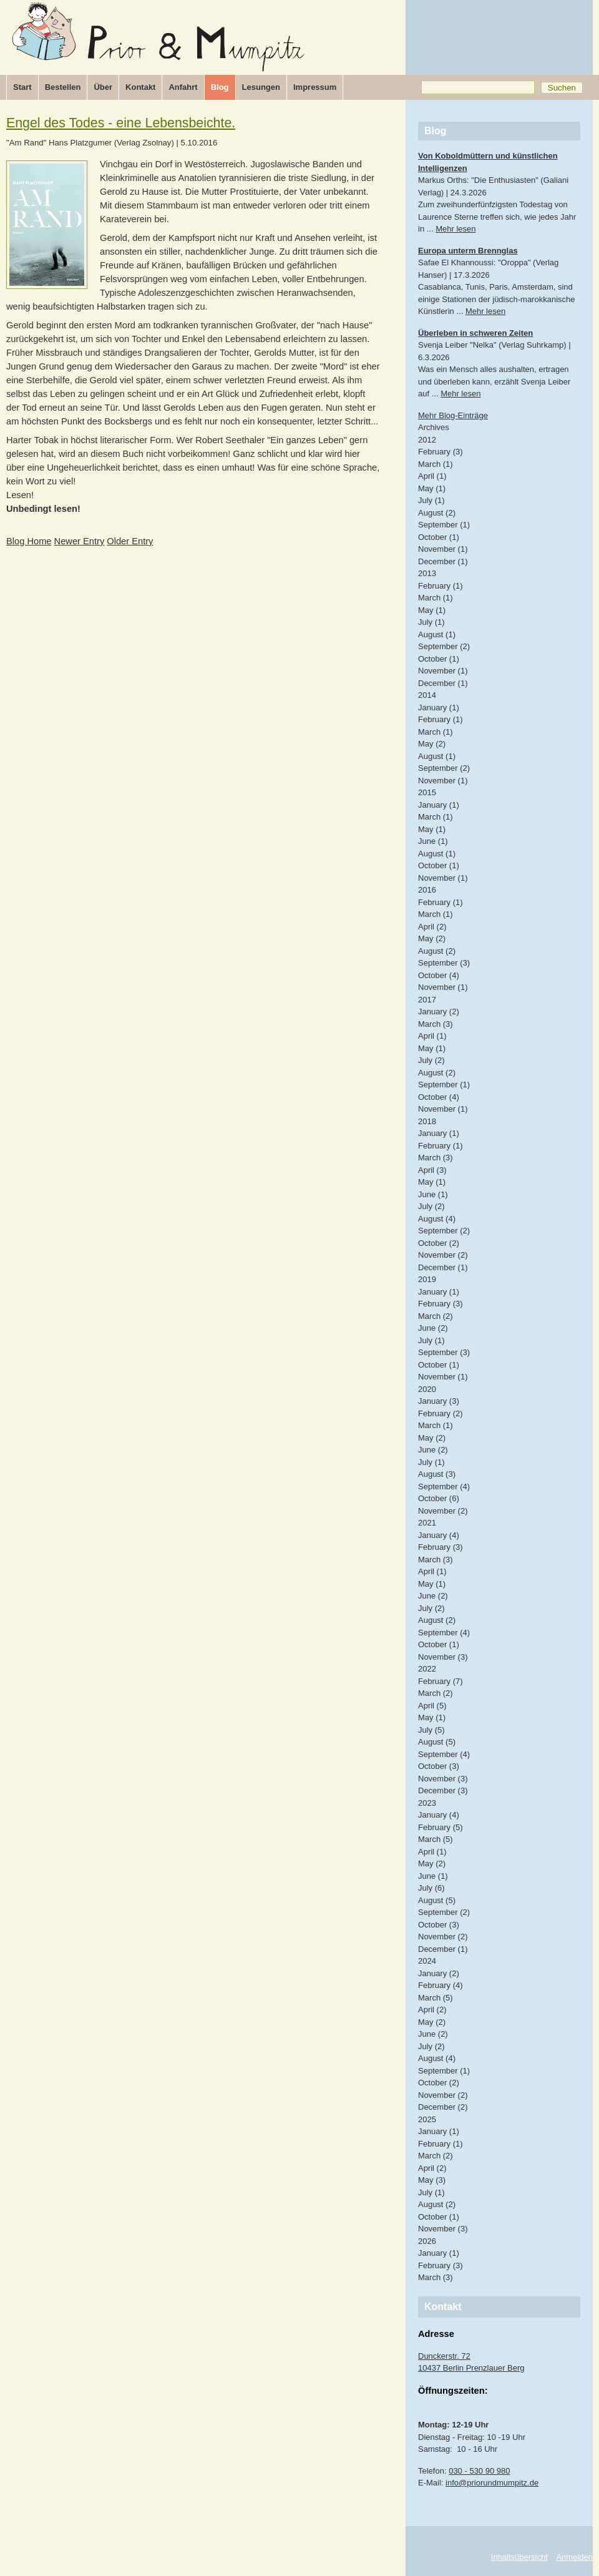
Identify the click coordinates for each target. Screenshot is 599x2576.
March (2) (435, 1316)
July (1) (431, 500)
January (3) (438, 1401)
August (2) (436, 512)
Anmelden (574, 2557)
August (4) (436, 1218)
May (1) (432, 488)
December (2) (442, 2107)
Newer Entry (79, 541)
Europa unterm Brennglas (468, 250)
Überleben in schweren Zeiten (475, 333)
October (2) (438, 1243)
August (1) (436, 634)
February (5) (440, 1827)
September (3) (444, 962)
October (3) (438, 1766)
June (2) (433, 1328)
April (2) (432, 926)
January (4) (438, 1535)
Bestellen (63, 87)
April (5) (432, 1705)
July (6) (431, 1888)
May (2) (432, 743)
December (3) (442, 1790)
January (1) (438, 707)
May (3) (432, 2180)
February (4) (440, 1985)
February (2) (440, 1413)
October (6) (438, 1498)
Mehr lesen (455, 228)
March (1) (435, 464)
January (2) (438, 1011)
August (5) (436, 1741)
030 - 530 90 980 (479, 2471)
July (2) (431, 1060)
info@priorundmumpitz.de (492, 2482)
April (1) (432, 476)
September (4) (444, 1486)
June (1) (433, 841)
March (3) (435, 1024)
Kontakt (140, 87)
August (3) (436, 1474)
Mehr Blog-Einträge (453, 415)
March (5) (435, 1839)
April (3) (432, 1170)
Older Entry (130, 541)
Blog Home (29, 541)
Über (103, 87)
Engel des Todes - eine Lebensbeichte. (120, 122)
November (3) (442, 1657)
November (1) (442, 549)
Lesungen (261, 87)
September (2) (444, 646)
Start (22, 87)
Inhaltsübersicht (519, 2557)
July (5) (431, 1730)
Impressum (314, 87)
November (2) (442, 1255)
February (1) (440, 585)
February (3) (440, 451)
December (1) (442, 561)
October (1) (438, 537)
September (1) (444, 524)
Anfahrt (182, 87)
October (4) (438, 975)
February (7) (440, 1681)
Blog (220, 87)
